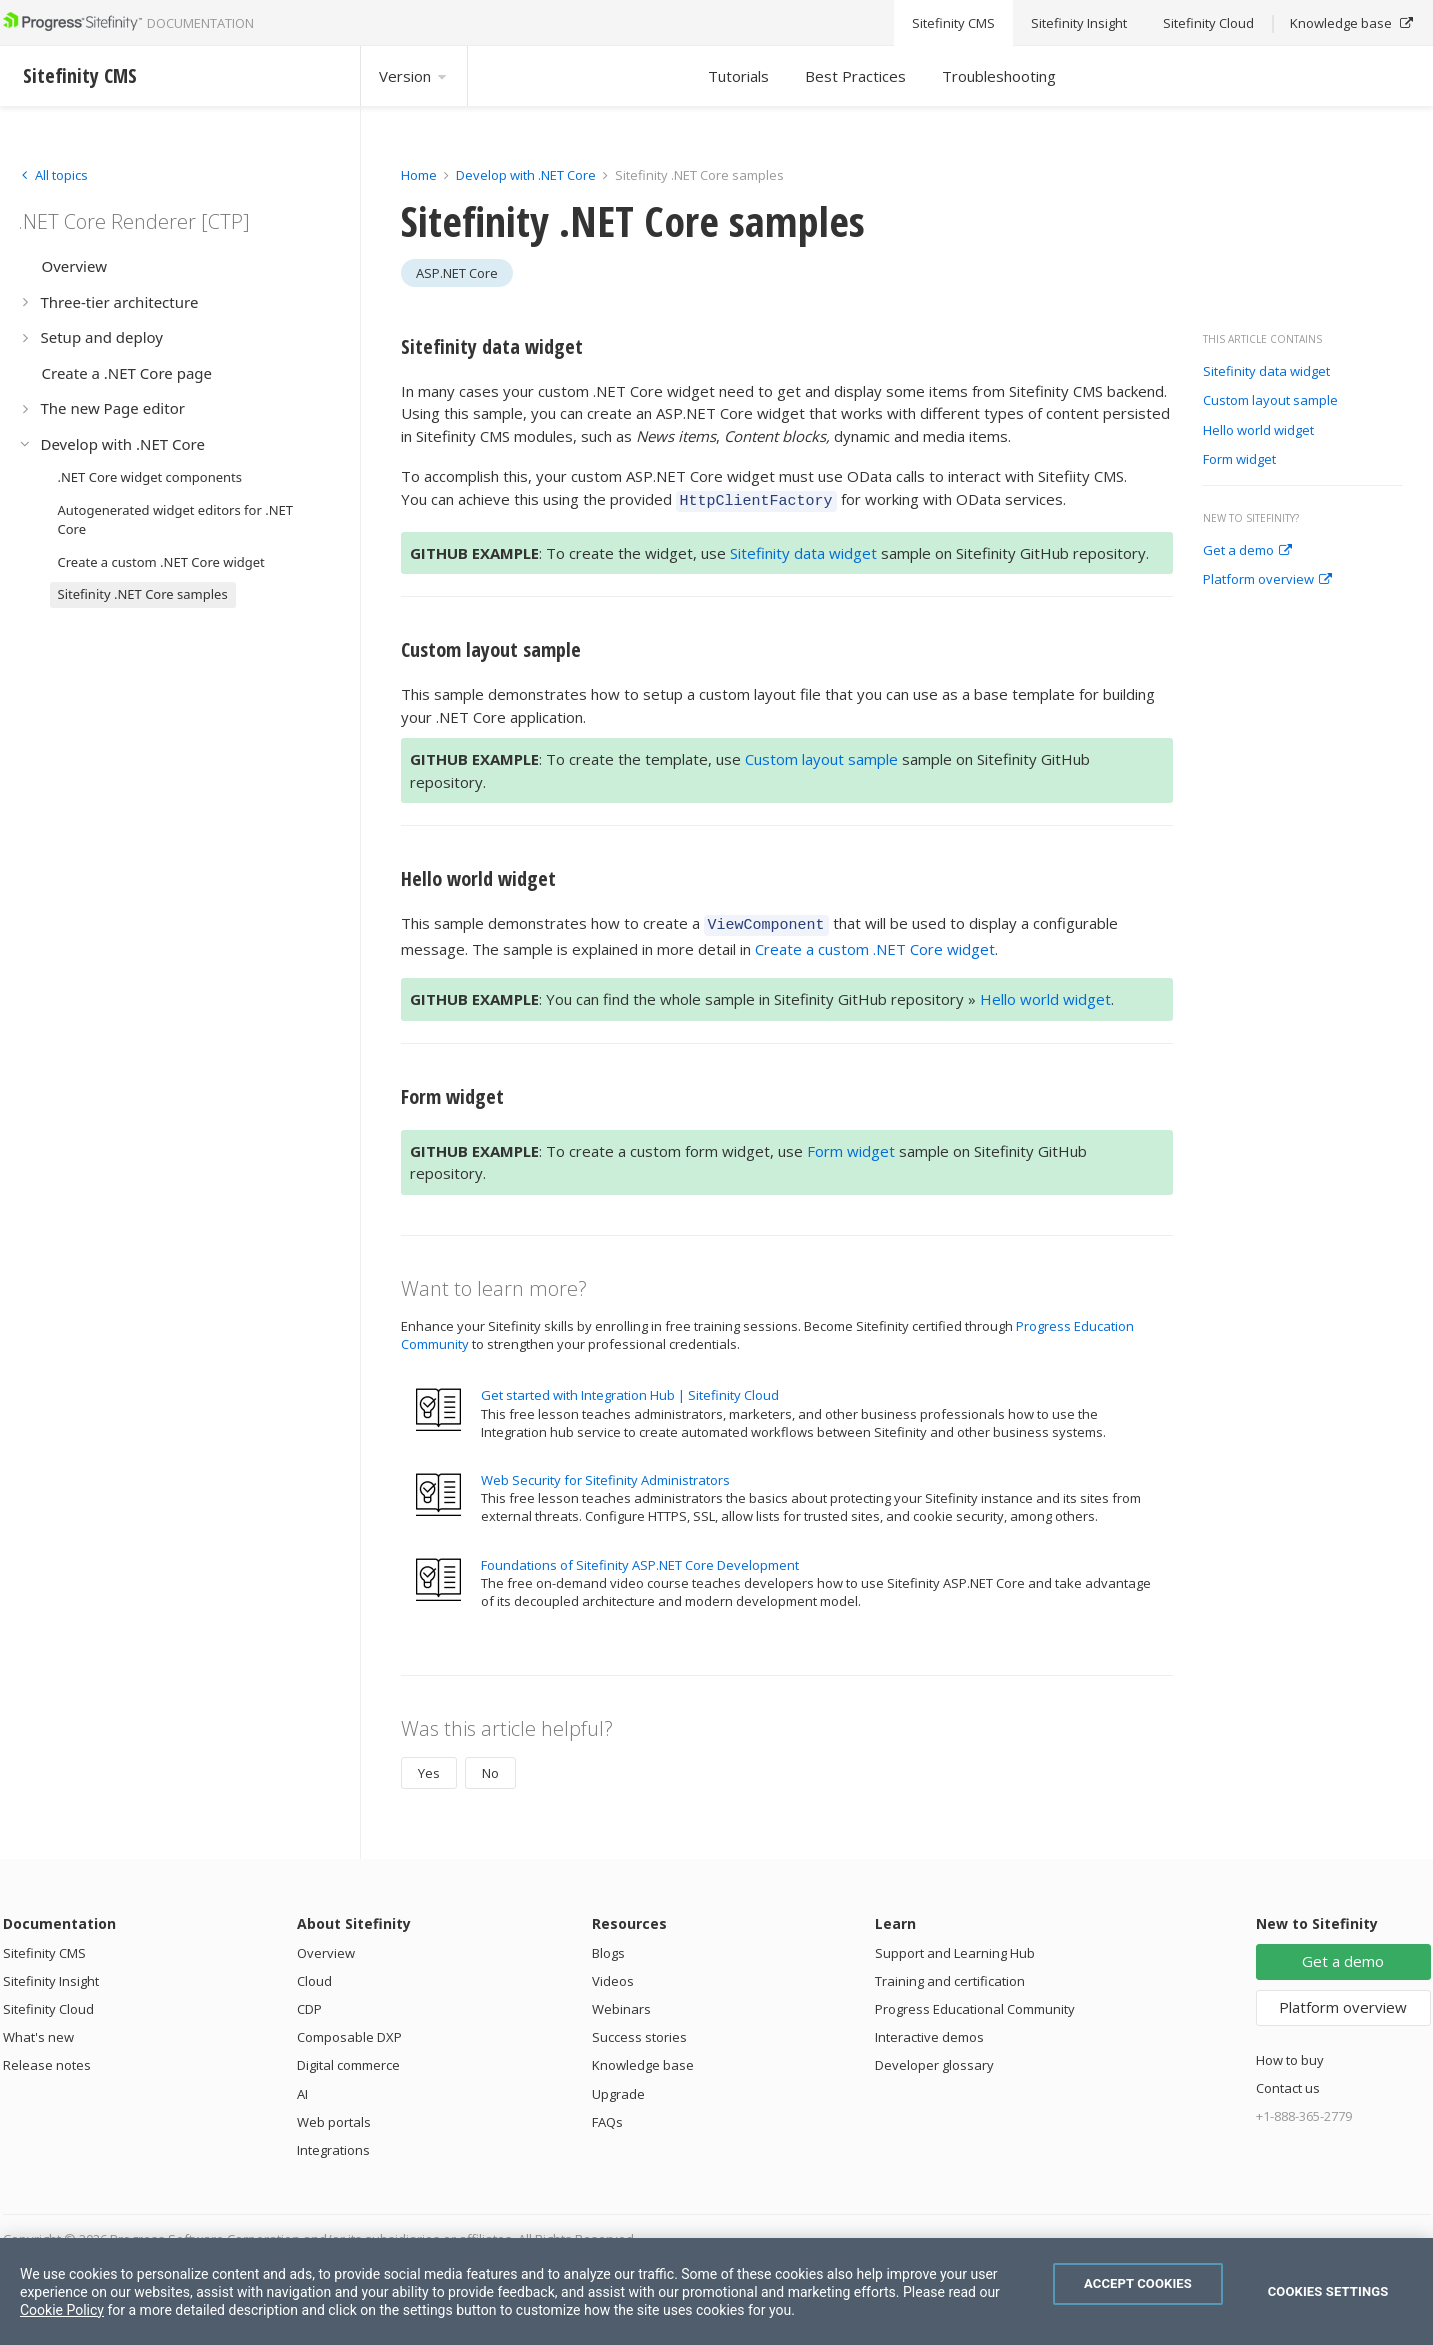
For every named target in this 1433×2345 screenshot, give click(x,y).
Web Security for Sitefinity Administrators (605, 1474)
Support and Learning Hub (955, 1947)
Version (414, 76)
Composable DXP (349, 2031)
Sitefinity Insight (51, 1975)
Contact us (1288, 2082)
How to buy (1290, 2054)
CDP (309, 2003)
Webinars (621, 2003)
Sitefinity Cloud (48, 2003)
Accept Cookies (1138, 2283)
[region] (716, 2291)
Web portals (334, 2116)
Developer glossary (934, 2059)
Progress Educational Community (975, 2003)
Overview (326, 1947)
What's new (38, 2031)
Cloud (314, 1975)
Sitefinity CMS (44, 1947)
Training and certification (950, 1975)
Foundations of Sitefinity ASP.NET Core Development (640, 1559)
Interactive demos (929, 2031)
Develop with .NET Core (526, 175)
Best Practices (855, 76)
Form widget (1239, 460)
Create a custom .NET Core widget (875, 943)
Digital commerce (348, 2059)
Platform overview (1267, 580)
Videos (613, 1975)
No (490, 1767)
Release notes (47, 2059)
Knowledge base (643, 2059)
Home (419, 175)
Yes (429, 1767)
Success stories (639, 2031)
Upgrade (618, 2088)
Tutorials (738, 76)
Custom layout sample (1270, 401)
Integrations (333, 2144)
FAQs (607, 2116)
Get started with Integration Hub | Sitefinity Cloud (630, 1389)
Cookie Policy (62, 2310)
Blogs (608, 1947)
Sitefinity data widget (1266, 372)
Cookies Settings (1328, 2291)
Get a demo (1247, 551)
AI (302, 2088)
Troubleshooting (999, 76)
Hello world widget (1258, 431)
